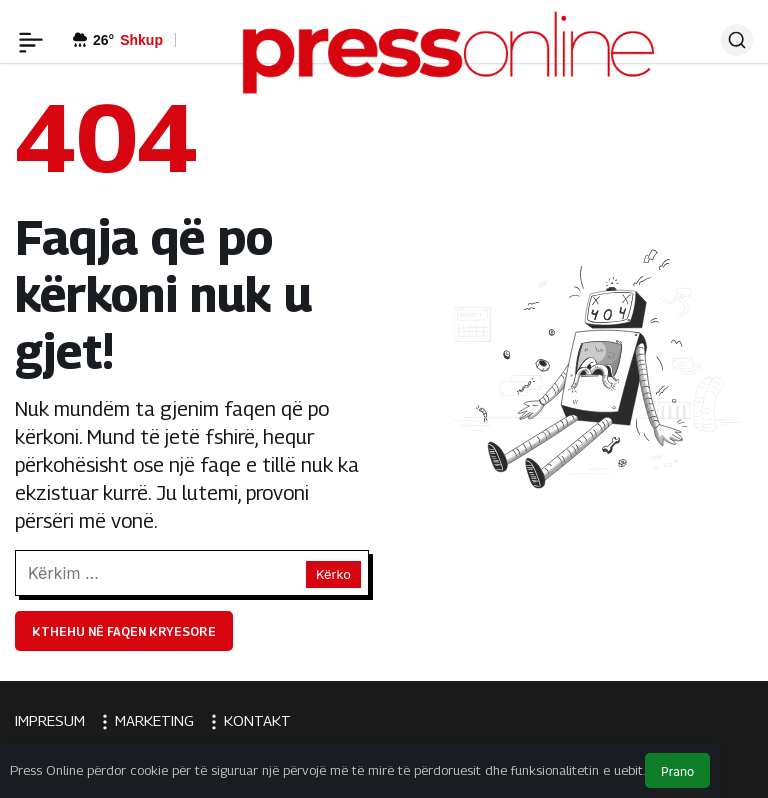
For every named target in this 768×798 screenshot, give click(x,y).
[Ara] (737, 40)
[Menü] (31, 40)
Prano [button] (677, 771)
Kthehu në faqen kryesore (124, 631)
